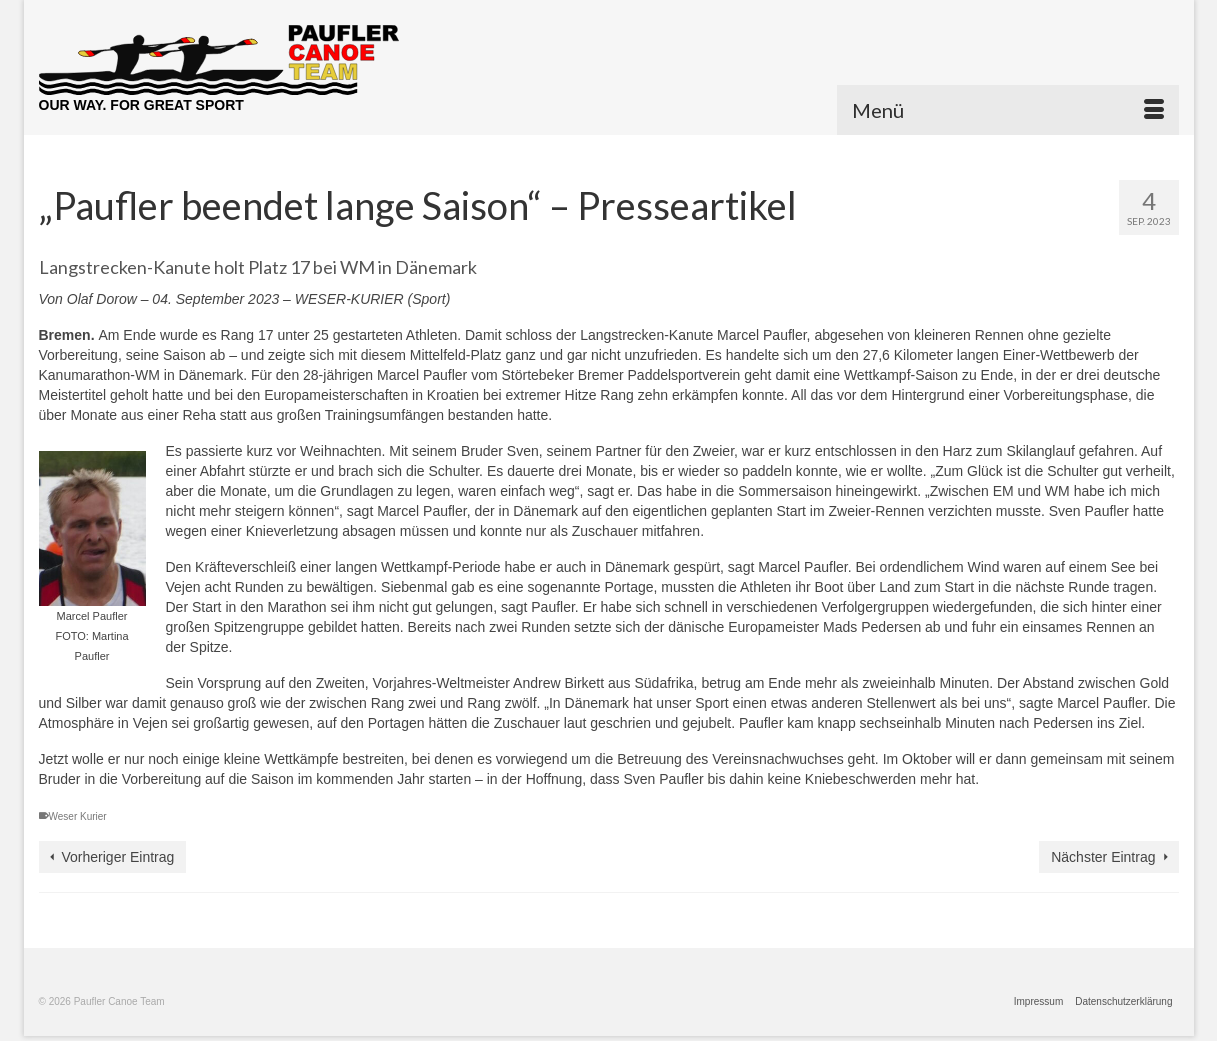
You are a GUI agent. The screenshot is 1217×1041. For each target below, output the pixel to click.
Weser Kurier (78, 816)
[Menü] (1008, 110)
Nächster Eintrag (1103, 857)
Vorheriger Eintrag (118, 857)
